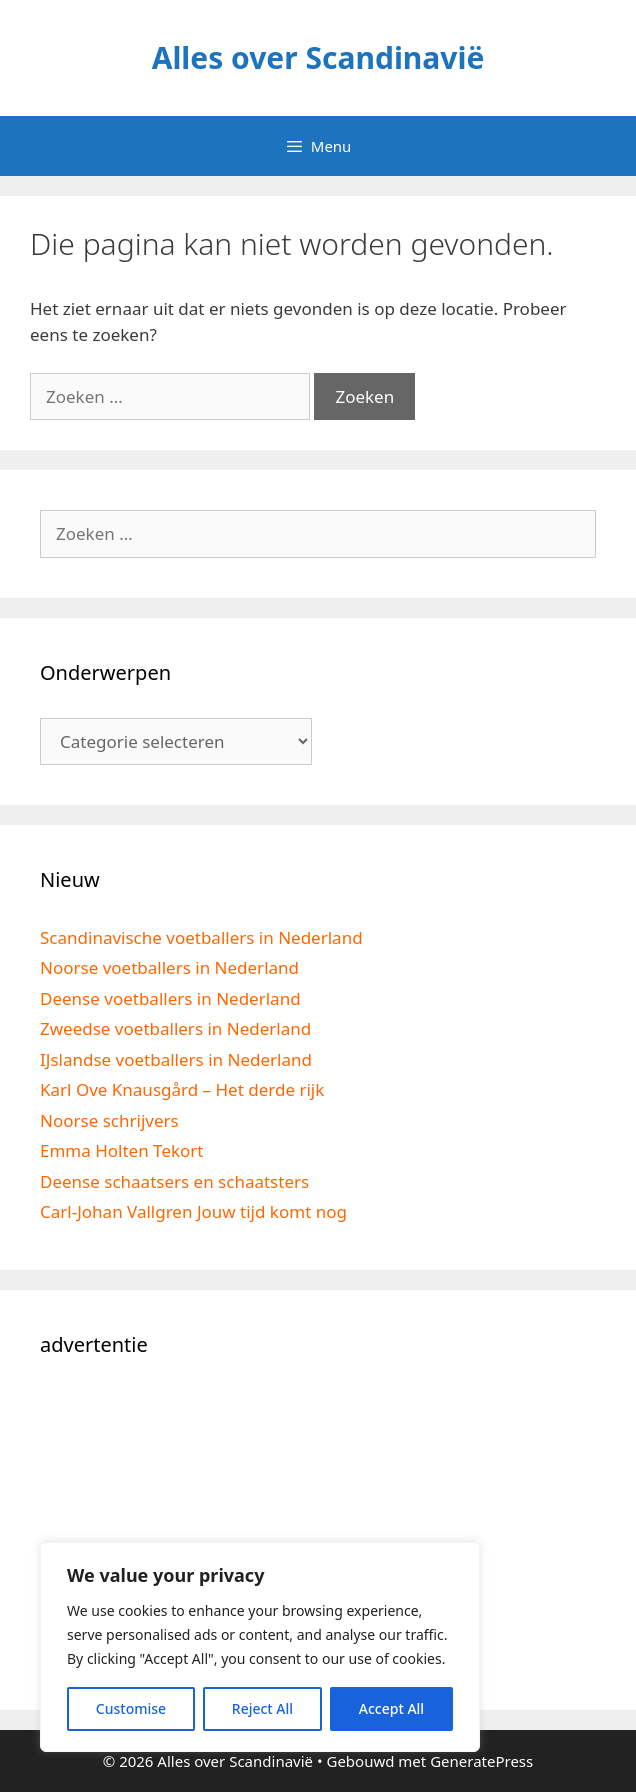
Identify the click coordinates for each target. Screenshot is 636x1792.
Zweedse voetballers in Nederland (175, 1028)
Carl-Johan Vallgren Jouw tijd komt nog (193, 1211)
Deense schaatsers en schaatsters (174, 1181)
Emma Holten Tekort (122, 1150)
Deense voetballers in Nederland (170, 998)
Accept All (391, 1708)
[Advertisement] (318, 1530)
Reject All (262, 1708)
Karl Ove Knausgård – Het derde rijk (182, 1089)
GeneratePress (481, 1761)
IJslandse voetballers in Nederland (176, 1059)
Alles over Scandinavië (318, 57)
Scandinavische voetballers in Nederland (201, 937)
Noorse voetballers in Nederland (169, 967)
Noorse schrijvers (109, 1120)
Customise (131, 1708)
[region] (260, 1647)
